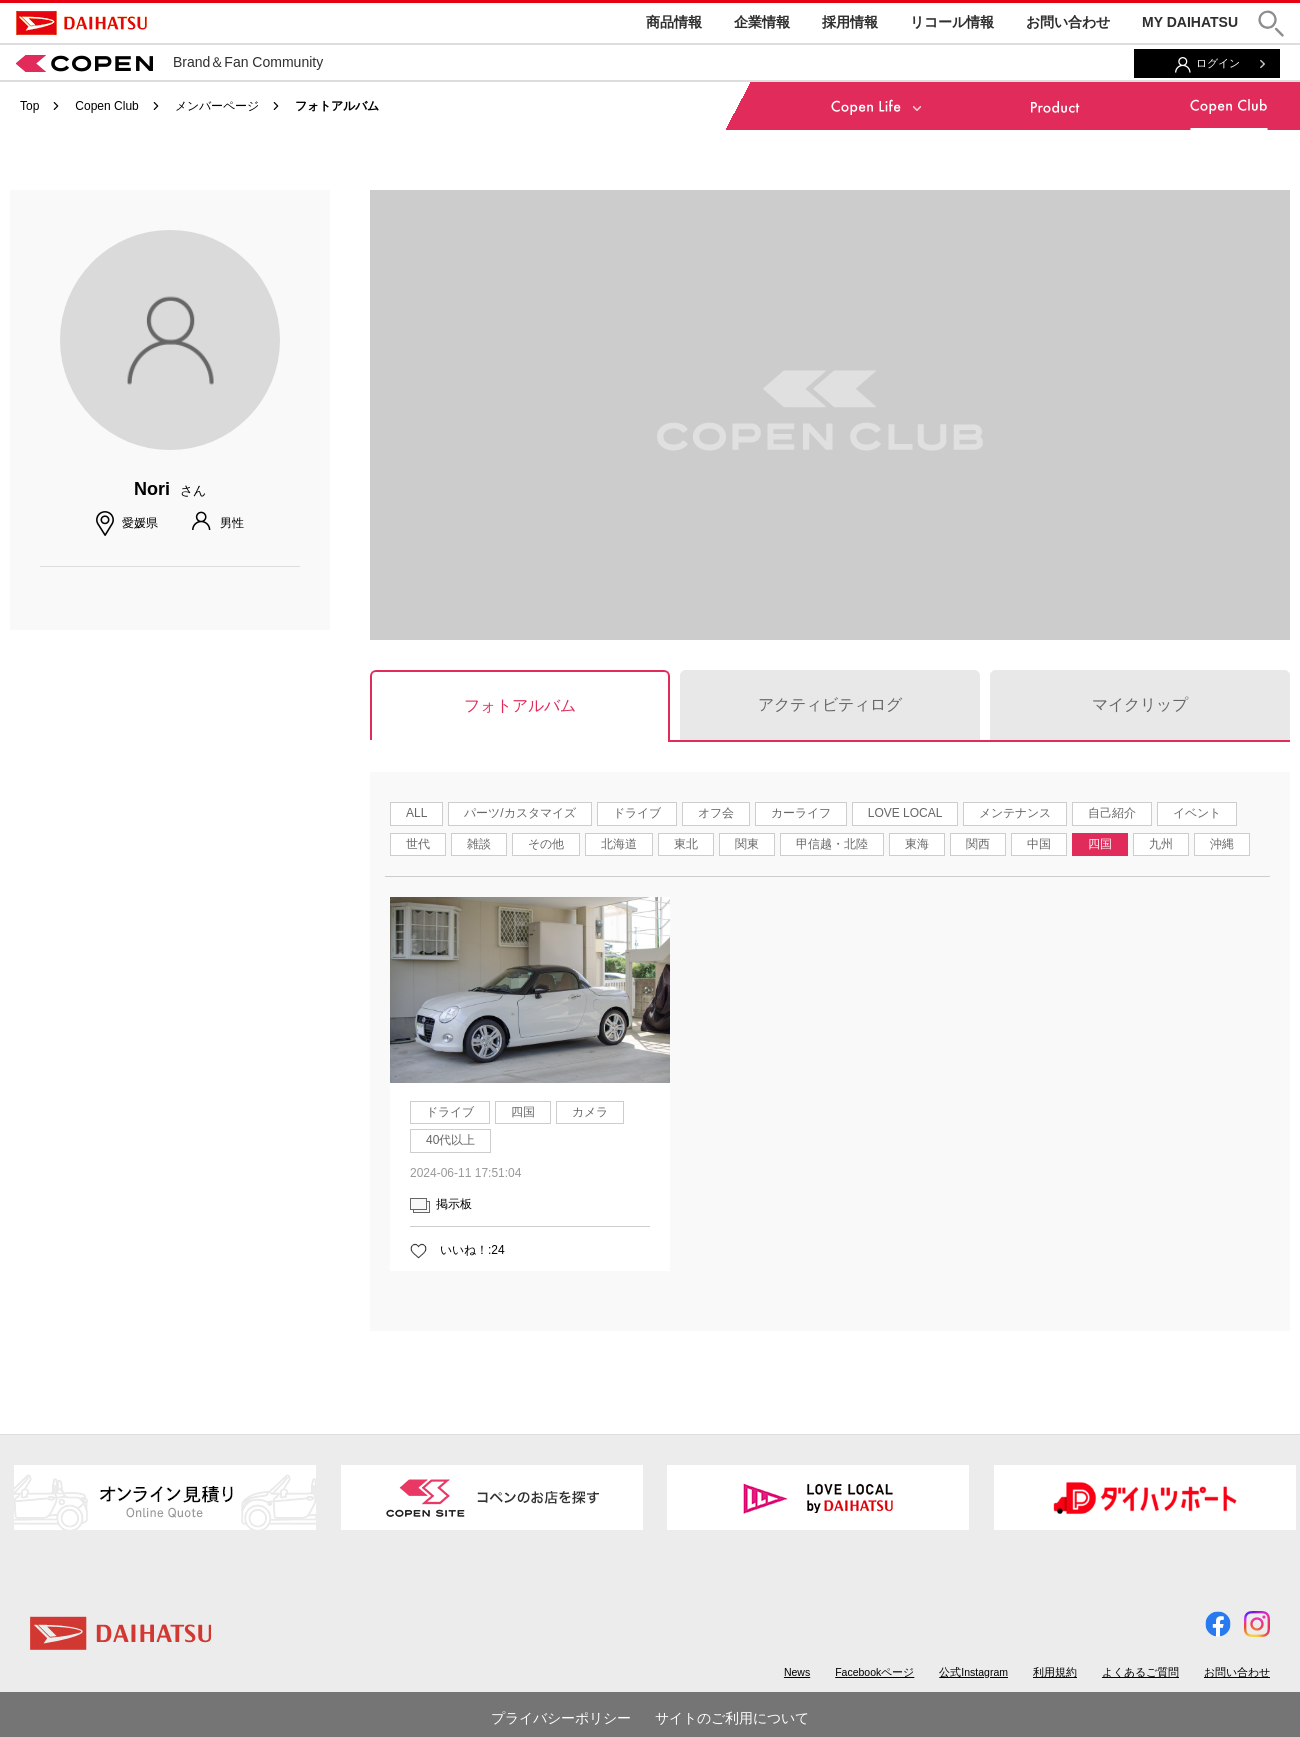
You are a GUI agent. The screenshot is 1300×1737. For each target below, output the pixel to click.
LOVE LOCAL (905, 813)
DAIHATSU (81, 23)
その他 (546, 844)
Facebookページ (874, 1672)
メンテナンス (1015, 813)
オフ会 (716, 813)
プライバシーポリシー (561, 1718)
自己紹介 (1112, 813)
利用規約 (1055, 1672)
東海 (917, 844)
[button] (1271, 23)
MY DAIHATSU (1190, 22)
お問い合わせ (1068, 22)
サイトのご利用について (732, 1718)
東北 (686, 844)
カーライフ (801, 813)
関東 (747, 844)
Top (29, 106)
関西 (978, 844)
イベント (1197, 813)
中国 (1039, 844)
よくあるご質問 (1140, 1672)
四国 (1100, 844)
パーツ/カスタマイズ (519, 813)
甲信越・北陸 (832, 844)
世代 (418, 844)
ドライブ (637, 813)
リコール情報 (952, 22)
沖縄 (1222, 844)
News (797, 1672)
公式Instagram (973, 1672)
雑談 (479, 844)
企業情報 (762, 22)
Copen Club (106, 106)
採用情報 (850, 22)
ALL (416, 813)
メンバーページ (217, 106)
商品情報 (674, 22)
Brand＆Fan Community (169, 62)
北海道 (619, 844)
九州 (1161, 844)
